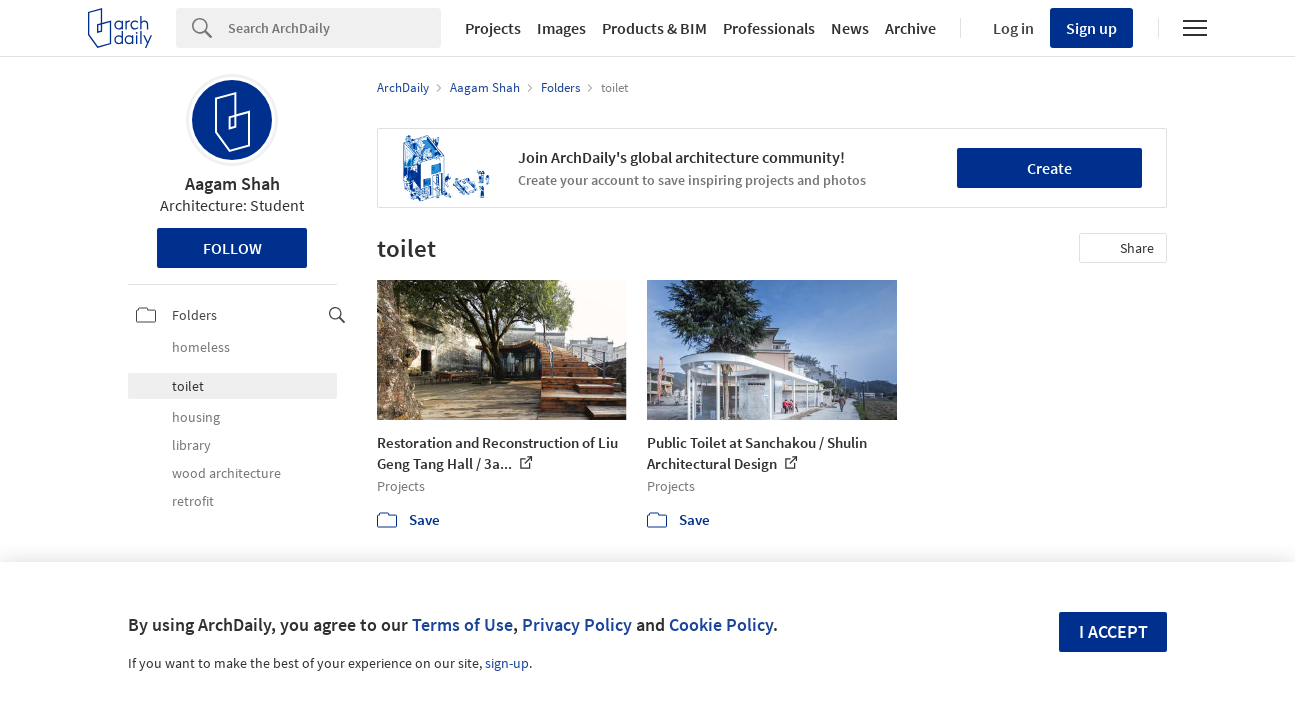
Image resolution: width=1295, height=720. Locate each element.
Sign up (1091, 28)
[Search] (334, 28)
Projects (493, 28)
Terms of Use (462, 624)
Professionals (769, 28)
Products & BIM (654, 28)
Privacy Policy (577, 624)
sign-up (507, 663)
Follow (232, 248)
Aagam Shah (232, 183)
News (850, 28)
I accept (1113, 631)
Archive (910, 28)
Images (561, 28)
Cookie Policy (721, 624)
